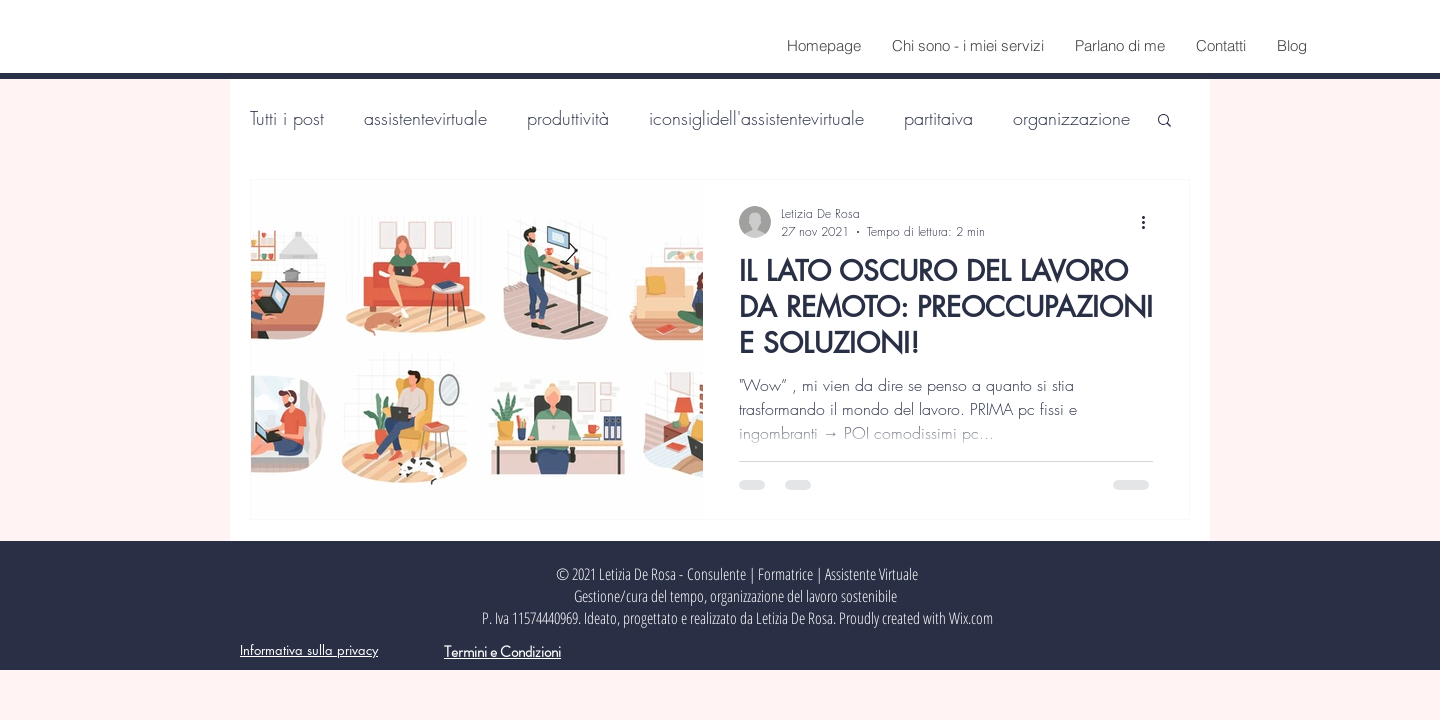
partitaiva (938, 118)
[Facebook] (1337, 47)
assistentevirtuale (425, 118)
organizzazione (1071, 118)
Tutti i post (287, 118)
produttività (568, 118)
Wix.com (971, 618)
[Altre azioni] (1150, 222)
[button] (1164, 121)
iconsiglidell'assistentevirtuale (756, 118)
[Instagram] (1364, 47)
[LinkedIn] (1391, 47)
